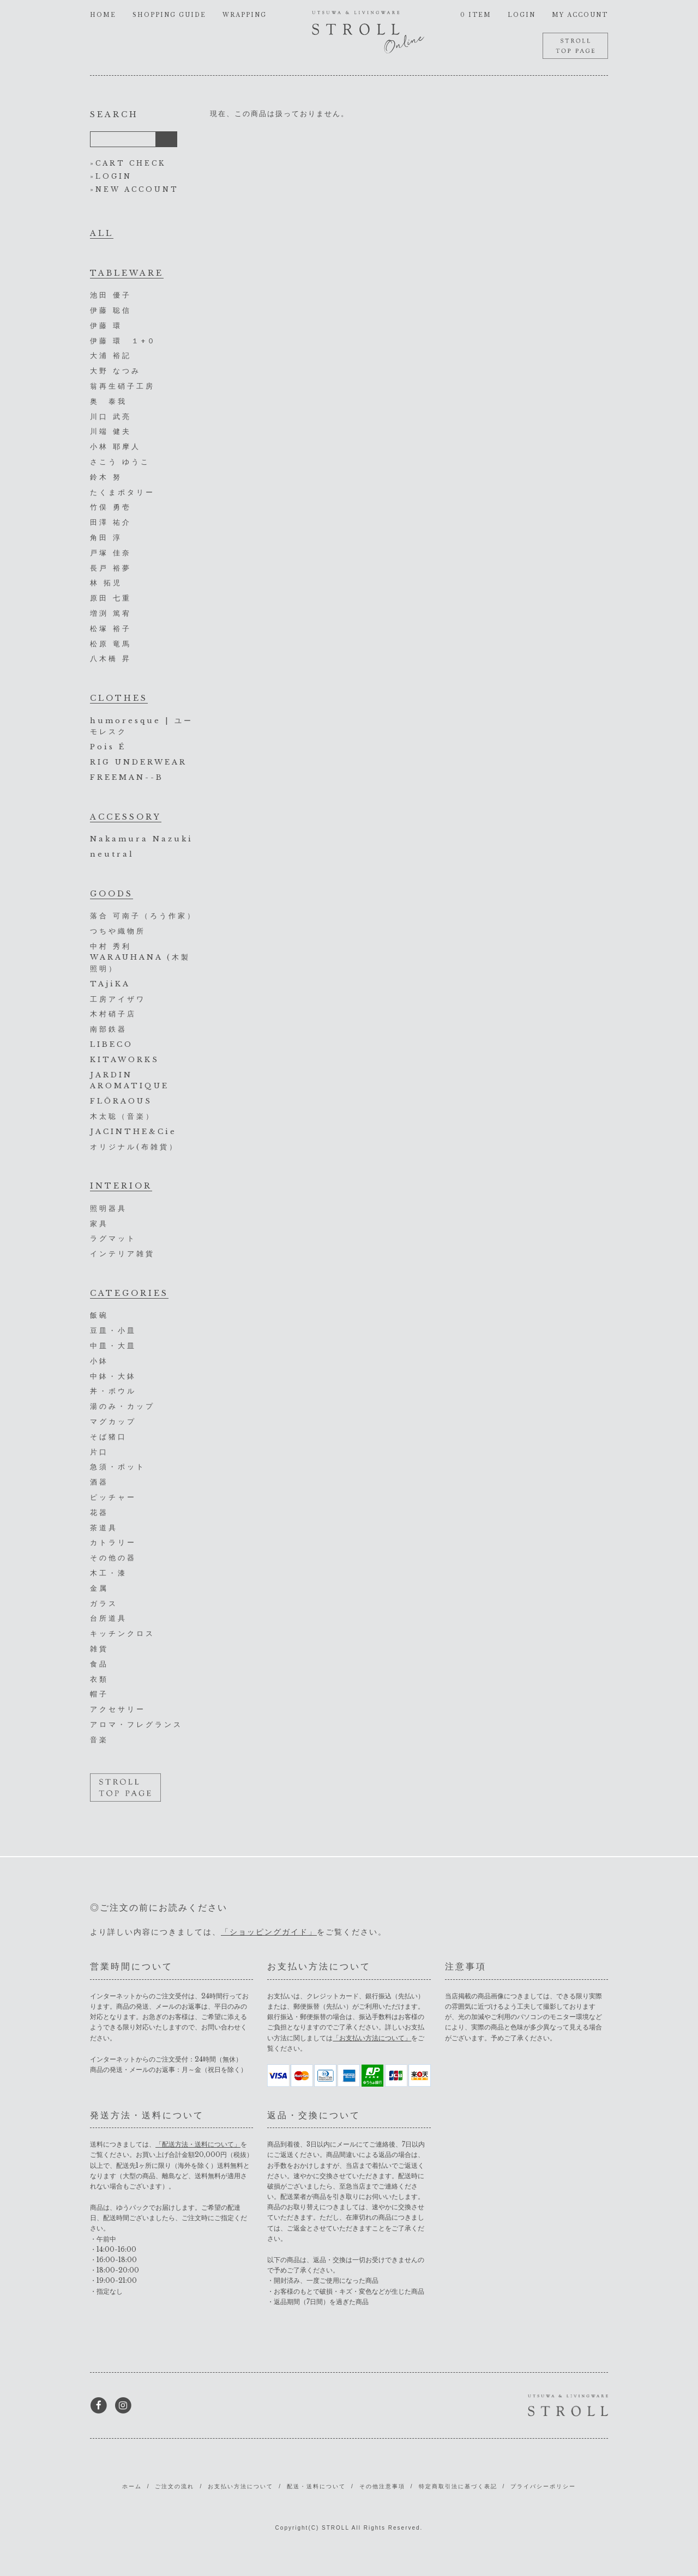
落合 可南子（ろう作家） (143, 915)
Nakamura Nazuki (141, 839)
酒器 (99, 1482)
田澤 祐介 (110, 522)
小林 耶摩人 (115, 446)
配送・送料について (316, 2486)
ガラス (104, 1603)
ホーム (132, 2486)
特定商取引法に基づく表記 (458, 2486)
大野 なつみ (115, 370)
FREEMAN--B (127, 777)
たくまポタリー (122, 492)
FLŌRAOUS (121, 1101)
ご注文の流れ (174, 2486)
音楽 (99, 1739)
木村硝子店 (113, 1014)
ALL (101, 233)
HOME (103, 15)
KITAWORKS (124, 1059)
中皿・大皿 (113, 1345)
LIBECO (111, 1044)
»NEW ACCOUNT (134, 189)
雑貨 (99, 1648)
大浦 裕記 (110, 355)
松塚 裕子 (110, 628)
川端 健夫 (110, 431)
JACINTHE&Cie (133, 1131)
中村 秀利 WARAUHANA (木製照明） (140, 958)
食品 (99, 1664)
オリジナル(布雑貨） (134, 1146)
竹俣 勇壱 (110, 507)
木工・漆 (108, 1573)
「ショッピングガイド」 (269, 1932)
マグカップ (113, 1421)
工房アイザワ (118, 999)
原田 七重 (110, 598)
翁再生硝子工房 (122, 386)
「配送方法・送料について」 (197, 2144)
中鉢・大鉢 (113, 1376)
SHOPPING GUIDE (169, 15)
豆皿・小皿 (113, 1330)
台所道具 (108, 1618)
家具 (99, 1223)
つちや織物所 (118, 931)
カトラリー (113, 1542)
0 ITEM (475, 15)
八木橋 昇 (110, 658)
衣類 (99, 1679)
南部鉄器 (108, 1029)
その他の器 (113, 1557)
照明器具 (108, 1208)
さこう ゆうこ (120, 461)
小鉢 (99, 1361)
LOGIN (521, 15)
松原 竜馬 (110, 643)
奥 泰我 (108, 401)
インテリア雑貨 (122, 1253)
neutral (112, 854)
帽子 (99, 1694)
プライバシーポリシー (543, 2486)
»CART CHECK (128, 163)
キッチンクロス (122, 1633)
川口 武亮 (110, 416)
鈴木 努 (106, 477)
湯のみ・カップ (122, 1406)
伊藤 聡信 (110, 310)
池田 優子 (110, 295)
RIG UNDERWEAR (138, 762)
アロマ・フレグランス (136, 1724)
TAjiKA (110, 984)
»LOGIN (111, 176)
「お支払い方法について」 (372, 2038)
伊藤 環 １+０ (123, 341)
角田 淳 (106, 537)
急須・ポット (118, 1466)
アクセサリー (118, 1709)
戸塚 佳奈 (110, 552)
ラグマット (113, 1238)
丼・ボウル (113, 1391)
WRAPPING (244, 15)
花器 (99, 1512)
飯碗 (99, 1315)
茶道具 (104, 1527)
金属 (99, 1588)
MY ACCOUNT (580, 15)
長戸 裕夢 (110, 568)
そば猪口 (108, 1436)
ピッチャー (113, 1497)
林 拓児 (106, 582)
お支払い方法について (240, 2486)
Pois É (108, 746)
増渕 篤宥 (110, 613)
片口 (99, 1452)
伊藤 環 (106, 325)
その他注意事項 (382, 2486)
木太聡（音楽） (122, 1116)
